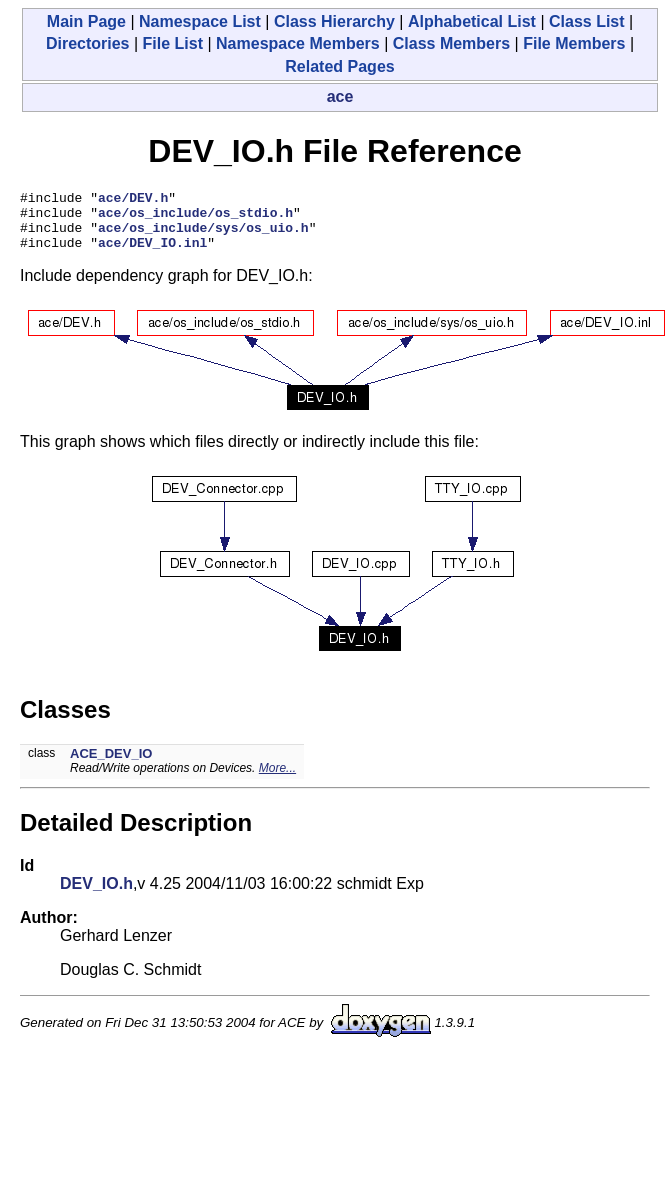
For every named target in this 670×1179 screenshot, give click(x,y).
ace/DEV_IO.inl (152, 254)
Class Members (451, 43)
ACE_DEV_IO (111, 765)
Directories (88, 43)
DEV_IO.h (96, 895)
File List (173, 43)
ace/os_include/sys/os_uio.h (203, 236)
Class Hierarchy (334, 21)
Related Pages (339, 66)
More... (277, 780)
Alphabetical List (472, 21)
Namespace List (200, 21)
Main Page (86, 21)
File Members (574, 43)
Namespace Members (298, 43)
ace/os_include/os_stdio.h (195, 218)
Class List (587, 21)
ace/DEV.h (133, 200)
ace (340, 96)
